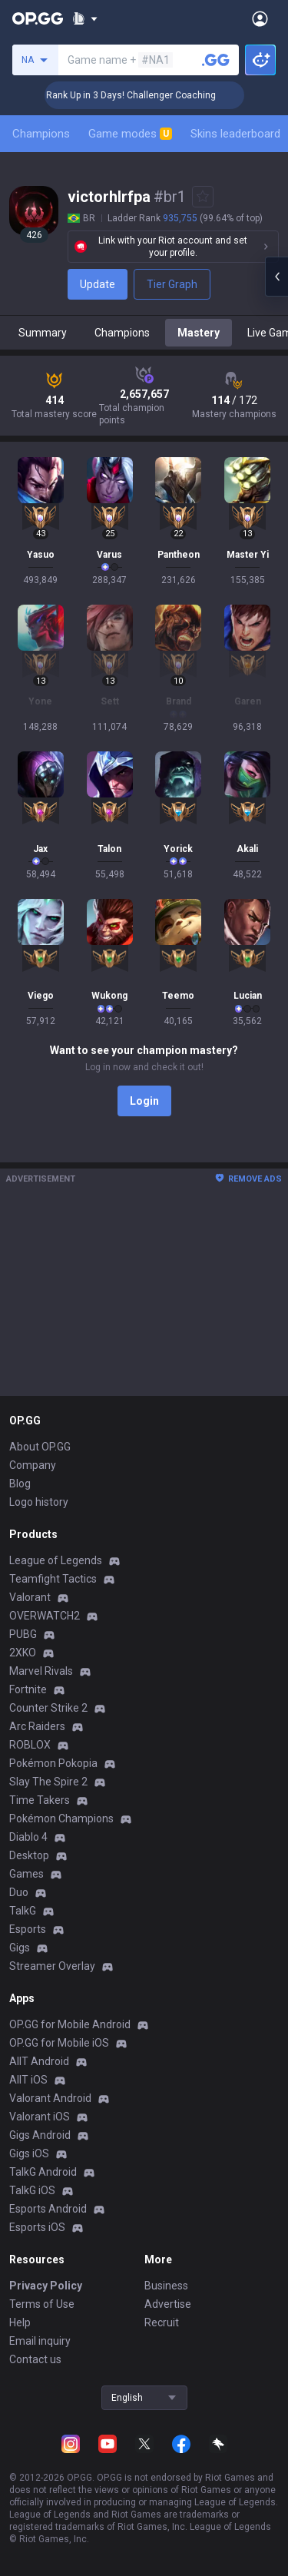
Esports (27, 1929)
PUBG (23, 1634)
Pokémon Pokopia (53, 1763)
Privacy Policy (45, 2285)
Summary (42, 333)
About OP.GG (40, 1447)
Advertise (167, 2304)
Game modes (130, 134)
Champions (41, 134)
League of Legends (55, 1560)
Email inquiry (40, 2341)
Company (32, 1465)
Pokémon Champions (61, 1818)
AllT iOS (28, 2080)
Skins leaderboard (235, 134)
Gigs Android (40, 2135)
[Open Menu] (260, 18)
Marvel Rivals (41, 1671)
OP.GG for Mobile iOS (59, 2043)
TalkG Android (43, 2172)
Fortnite (28, 1689)
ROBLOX (30, 1745)
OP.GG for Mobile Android (70, 2024)
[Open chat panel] (276, 277)
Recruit (161, 2322)
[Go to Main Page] (37, 18)
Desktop (29, 1855)
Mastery (198, 333)
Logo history (38, 1502)
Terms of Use (41, 2304)
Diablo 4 (28, 1837)
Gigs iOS (29, 2153)
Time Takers (39, 1800)
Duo (18, 1892)
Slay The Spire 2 (48, 1781)
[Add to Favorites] (203, 196)
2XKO (22, 1652)
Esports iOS (37, 2227)
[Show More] (85, 18)
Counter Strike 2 (48, 1708)
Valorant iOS (39, 2116)
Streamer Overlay (52, 1966)
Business (166, 2285)
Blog (20, 1483)
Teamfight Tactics (53, 1579)
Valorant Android (50, 2098)
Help (20, 2322)
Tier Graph (172, 284)
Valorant (30, 1597)
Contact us (35, 2359)
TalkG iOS (32, 2190)
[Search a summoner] (216, 60)
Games (26, 1874)
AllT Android (39, 2061)
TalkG (22, 1911)
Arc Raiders (37, 1726)
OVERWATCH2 (44, 1616)
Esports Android (48, 2209)
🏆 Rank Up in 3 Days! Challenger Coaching (151, 95)
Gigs (19, 1947)
